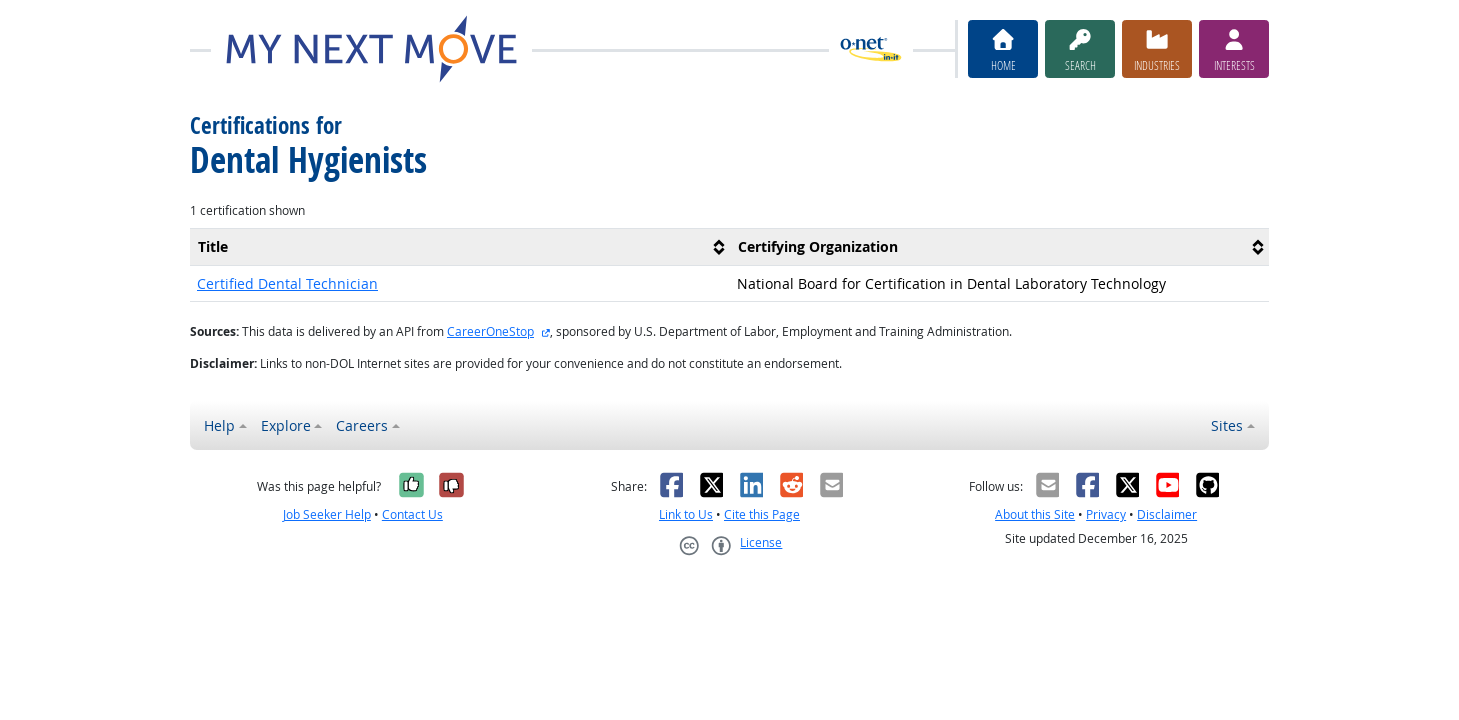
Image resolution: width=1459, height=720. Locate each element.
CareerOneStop (490, 331)
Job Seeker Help (327, 514)
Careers (362, 425)
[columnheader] (460, 246)
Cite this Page (762, 514)
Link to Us (686, 514)
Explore (286, 425)
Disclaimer (1167, 514)
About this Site (1035, 514)
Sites (1227, 425)
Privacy (1106, 514)
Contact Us (412, 514)
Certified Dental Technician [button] (287, 283)
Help (219, 425)
